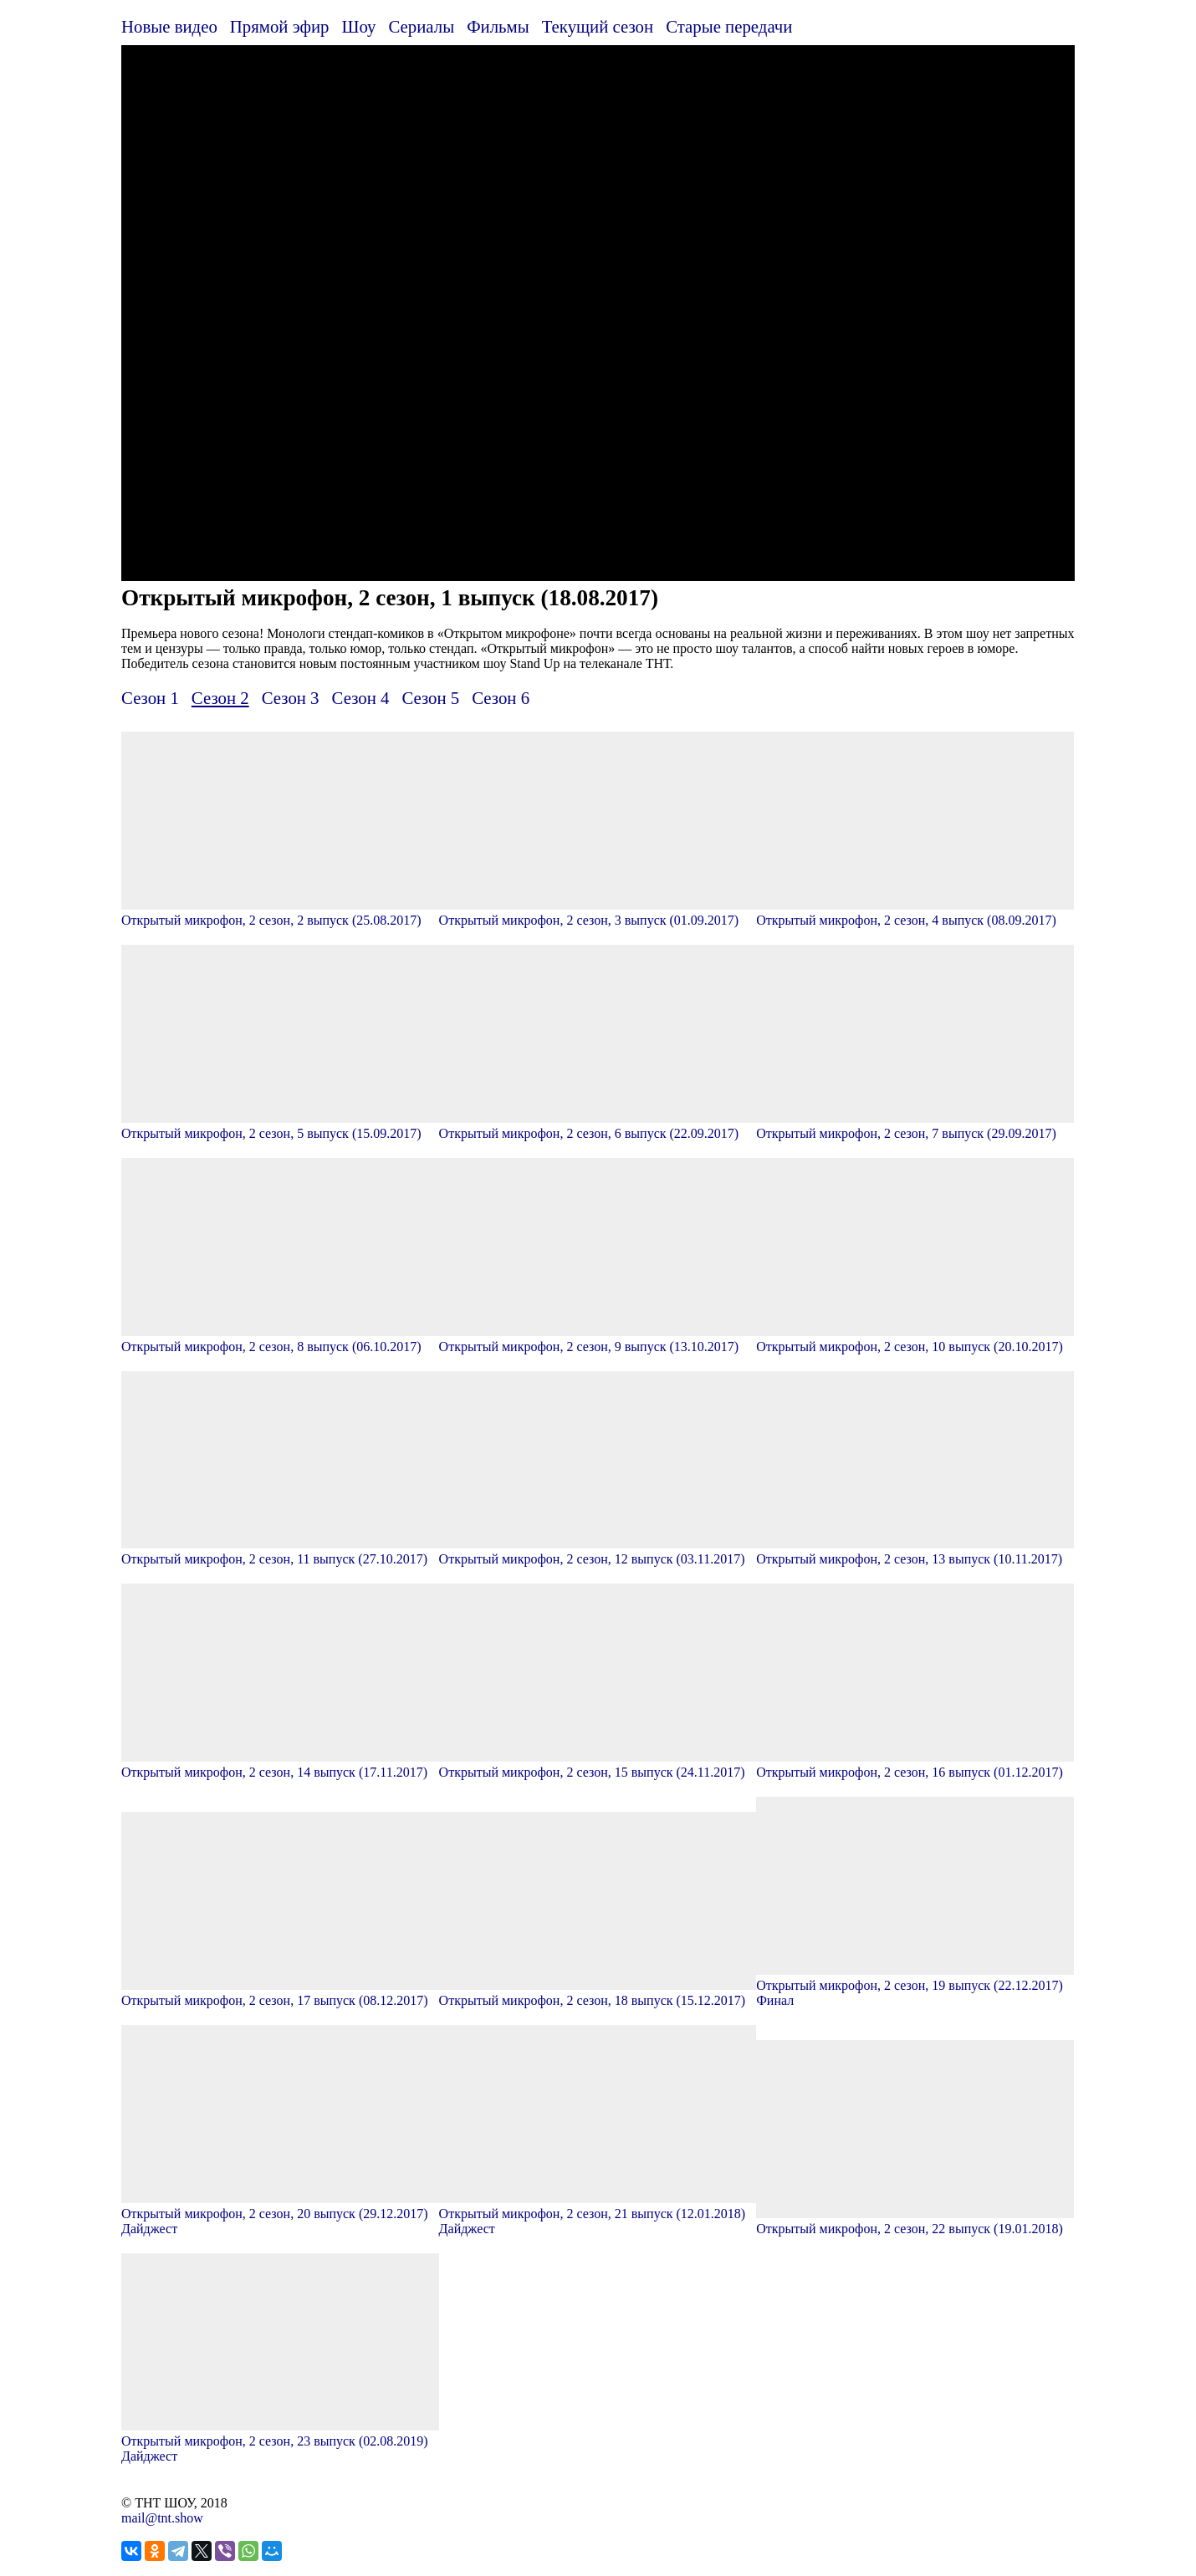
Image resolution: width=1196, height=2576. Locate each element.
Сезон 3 (290, 697)
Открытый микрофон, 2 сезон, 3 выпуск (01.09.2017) (598, 912)
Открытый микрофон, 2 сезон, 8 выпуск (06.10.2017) (280, 1339)
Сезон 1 (150, 697)
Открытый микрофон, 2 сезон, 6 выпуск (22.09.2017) (598, 1125)
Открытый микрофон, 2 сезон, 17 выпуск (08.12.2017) (280, 1992)
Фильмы (498, 26)
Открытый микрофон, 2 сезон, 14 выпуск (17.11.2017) (280, 1764)
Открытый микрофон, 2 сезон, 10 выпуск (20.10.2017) (915, 1339)
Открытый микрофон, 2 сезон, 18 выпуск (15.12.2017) (598, 1992)
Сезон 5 (430, 697)
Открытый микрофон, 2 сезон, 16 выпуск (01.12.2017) (915, 1764)
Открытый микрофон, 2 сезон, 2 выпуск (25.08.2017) (280, 912)
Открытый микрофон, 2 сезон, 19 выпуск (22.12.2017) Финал (915, 1985)
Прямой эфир (280, 26)
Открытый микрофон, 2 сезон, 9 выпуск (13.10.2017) (598, 1339)
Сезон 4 (361, 697)
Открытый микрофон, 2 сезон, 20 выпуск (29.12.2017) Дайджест (280, 2213)
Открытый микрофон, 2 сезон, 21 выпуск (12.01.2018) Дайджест (598, 2213)
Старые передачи (729, 26)
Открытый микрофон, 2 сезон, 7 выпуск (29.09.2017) (915, 1125)
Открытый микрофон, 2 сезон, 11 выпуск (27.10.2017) (280, 1551)
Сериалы (421, 26)
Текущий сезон (597, 26)
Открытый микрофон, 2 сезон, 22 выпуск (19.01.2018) (915, 2221)
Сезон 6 (500, 697)
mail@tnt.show (162, 2518)
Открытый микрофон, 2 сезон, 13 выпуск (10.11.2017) (915, 1551)
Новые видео (169, 26)
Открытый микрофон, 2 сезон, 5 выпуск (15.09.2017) (280, 1125)
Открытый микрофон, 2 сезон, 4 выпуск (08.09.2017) (915, 912)
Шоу (359, 26)
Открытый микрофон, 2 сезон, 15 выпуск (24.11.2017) (598, 1764)
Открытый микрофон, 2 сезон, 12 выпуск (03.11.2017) (598, 1551)
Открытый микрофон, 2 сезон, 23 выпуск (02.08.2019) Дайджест (280, 2441)
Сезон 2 (220, 697)
